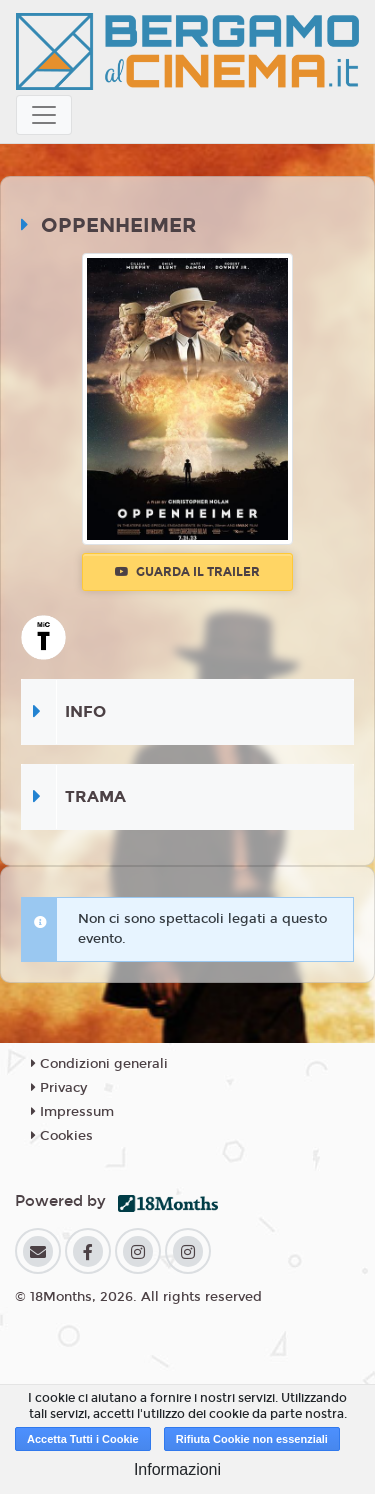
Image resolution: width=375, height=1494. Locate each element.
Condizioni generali (99, 1064)
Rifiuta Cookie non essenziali (252, 1439)
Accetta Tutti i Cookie (83, 1439)
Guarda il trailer (187, 572)
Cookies (62, 1136)
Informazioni (177, 1469)
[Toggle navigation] (44, 115)
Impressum (72, 1112)
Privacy (59, 1088)
